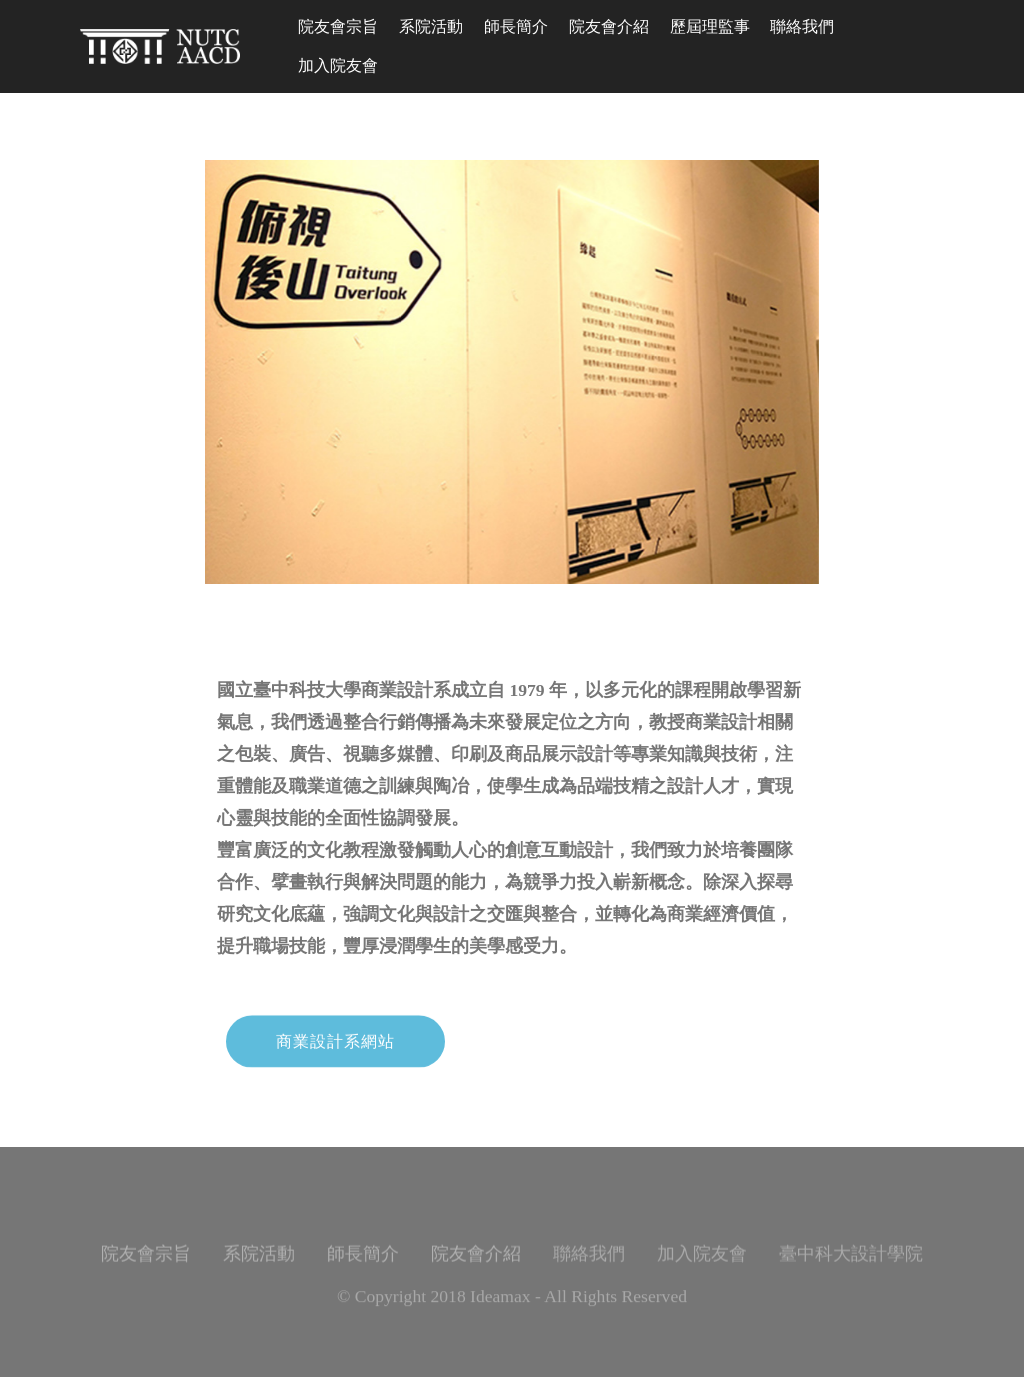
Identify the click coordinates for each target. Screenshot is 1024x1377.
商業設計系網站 (335, 1053)
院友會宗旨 (338, 26)
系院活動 (431, 26)
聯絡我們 (802, 26)
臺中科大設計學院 (851, 1265)
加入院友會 (338, 65)
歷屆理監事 (710, 26)
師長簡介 (516, 26)
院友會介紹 (609, 26)
